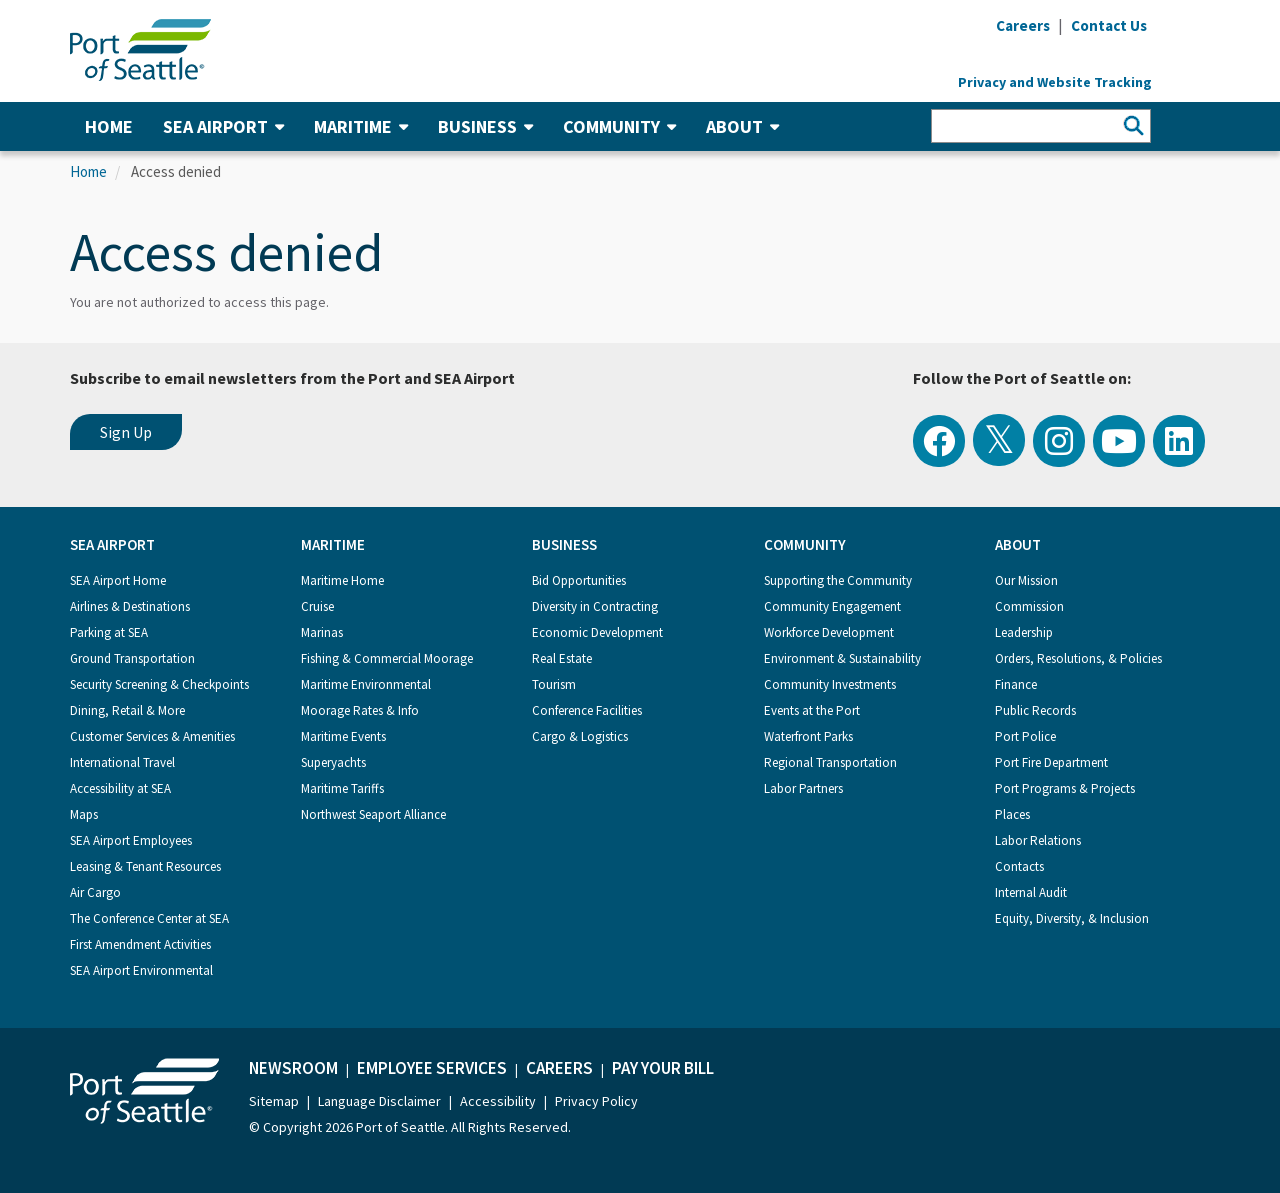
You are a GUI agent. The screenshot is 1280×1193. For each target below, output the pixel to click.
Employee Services (432, 1068)
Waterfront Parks (808, 736)
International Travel (122, 762)
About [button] (742, 126)
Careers (559, 1068)
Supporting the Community (838, 580)
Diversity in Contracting (595, 606)
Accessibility (498, 1101)
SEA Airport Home (118, 580)
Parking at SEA (109, 632)
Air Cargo (95, 892)
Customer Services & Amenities (152, 736)
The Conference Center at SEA (149, 918)
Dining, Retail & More (127, 710)
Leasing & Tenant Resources (145, 866)
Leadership (1024, 632)
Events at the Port (812, 710)
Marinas (322, 632)
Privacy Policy (596, 1101)
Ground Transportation (132, 658)
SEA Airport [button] (223, 126)
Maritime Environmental (366, 684)
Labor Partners (803, 788)
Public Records (1035, 710)
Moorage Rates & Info (360, 710)
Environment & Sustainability (842, 658)
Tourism (554, 684)
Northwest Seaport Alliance (373, 814)
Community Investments (830, 684)
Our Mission (1026, 580)
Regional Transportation (830, 762)
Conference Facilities (587, 710)
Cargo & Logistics (580, 736)
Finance (1016, 684)
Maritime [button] (361, 126)
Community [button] (619, 126)
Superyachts (333, 762)
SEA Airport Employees (131, 840)
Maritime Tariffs (342, 788)
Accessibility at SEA (120, 788)
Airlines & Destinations (130, 606)
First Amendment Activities (140, 944)
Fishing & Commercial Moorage (387, 658)
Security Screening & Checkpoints (159, 684)
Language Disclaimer (379, 1101)
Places (1012, 814)
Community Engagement (832, 606)
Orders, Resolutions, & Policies (1078, 658)
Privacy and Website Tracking (1055, 82)
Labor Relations (1038, 840)
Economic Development (597, 632)
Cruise (317, 606)
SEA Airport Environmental (141, 970)
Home (109, 126)
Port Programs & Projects (1065, 788)
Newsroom (293, 1068)
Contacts (1019, 866)
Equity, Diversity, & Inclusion (1072, 918)
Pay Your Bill (663, 1068)
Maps (84, 814)
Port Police (1025, 736)
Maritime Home (342, 580)
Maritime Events (343, 736)
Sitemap (274, 1101)
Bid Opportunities (579, 580)
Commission (1029, 606)
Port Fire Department (1051, 762)
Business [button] (485, 126)
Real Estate (562, 658)
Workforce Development (829, 632)
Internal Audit (1031, 892)
